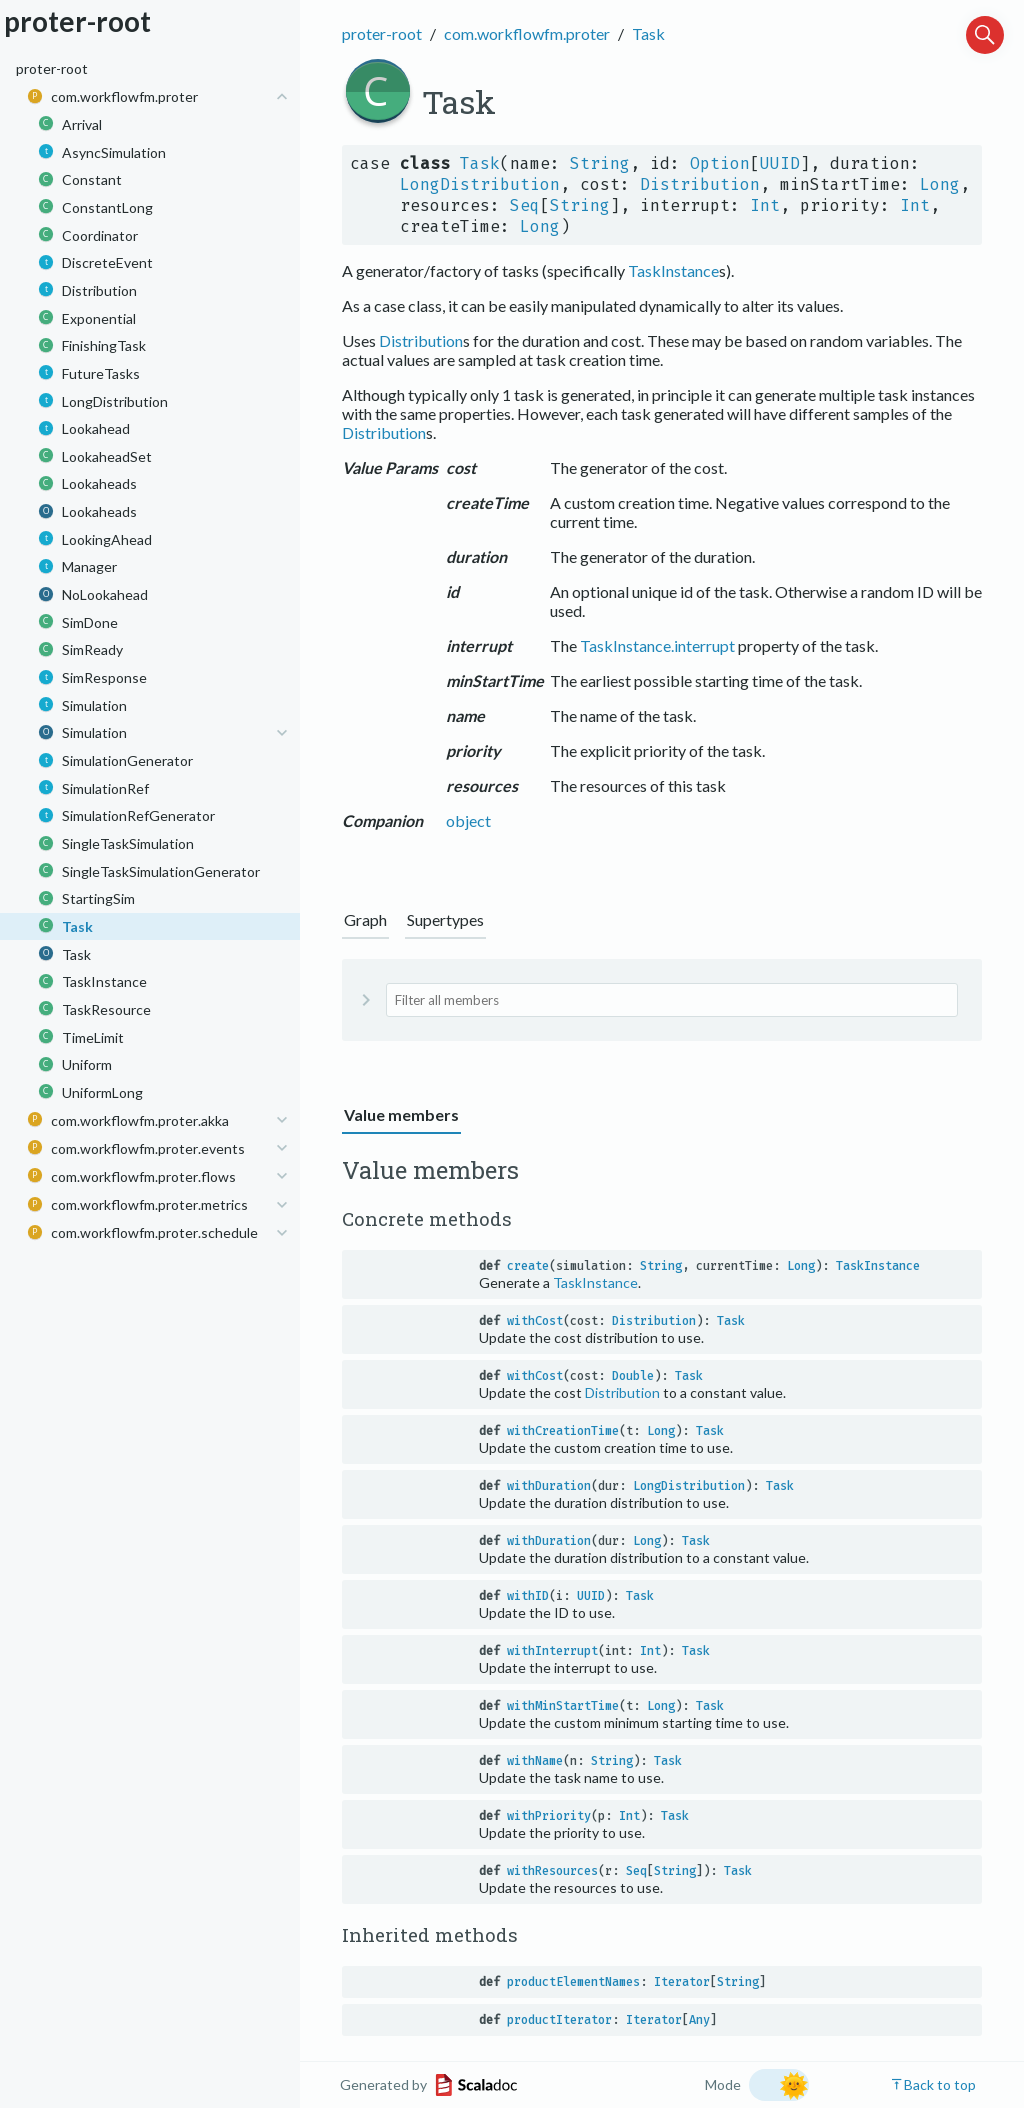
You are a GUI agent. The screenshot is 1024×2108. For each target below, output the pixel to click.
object (468, 820)
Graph (365, 919)
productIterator (559, 2020)
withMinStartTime (563, 1706)
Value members (401, 1114)
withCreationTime (563, 1431)
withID (528, 1596)
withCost (535, 1321)
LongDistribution (480, 184)
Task (648, 33)
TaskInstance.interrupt (657, 645)
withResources (552, 1871)
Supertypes (445, 919)
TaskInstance (673, 270)
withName (535, 1761)
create (528, 1266)
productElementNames (573, 1982)
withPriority (549, 1816)
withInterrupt (552, 1651)
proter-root (382, 33)
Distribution (700, 184)
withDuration (549, 1486)
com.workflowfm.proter (527, 33)
